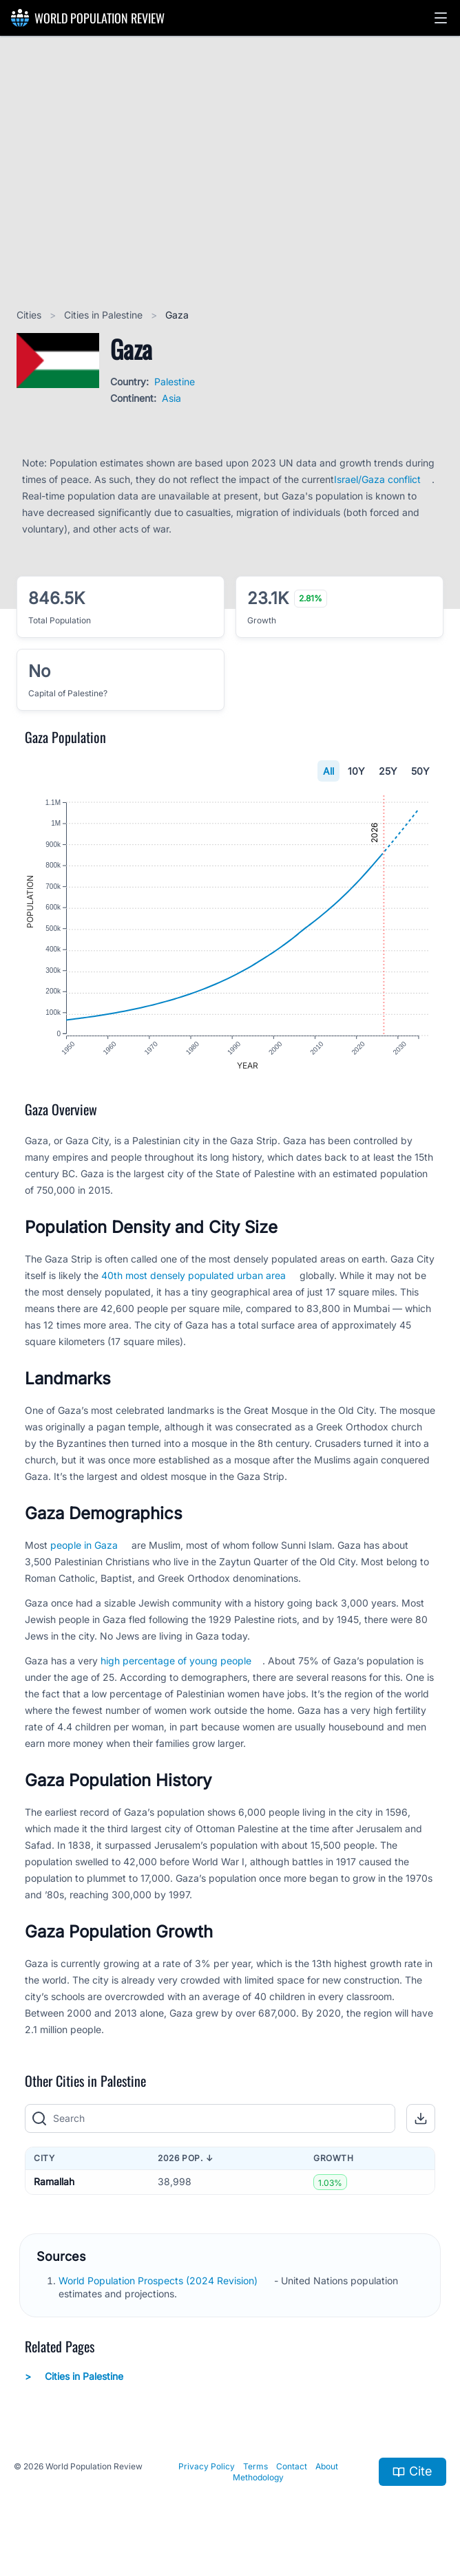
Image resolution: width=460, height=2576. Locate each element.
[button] (440, 18)
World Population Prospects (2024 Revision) (159, 2282)
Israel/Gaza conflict (377, 479)
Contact (291, 2468)
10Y (356, 771)
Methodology (258, 2479)
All (328, 771)
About (326, 2468)
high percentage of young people (176, 1662)
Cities (30, 315)
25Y (388, 771)
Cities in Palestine (104, 315)
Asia (171, 398)
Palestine (174, 381)
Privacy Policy (206, 2468)
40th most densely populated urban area (193, 1277)
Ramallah (54, 2184)
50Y (420, 771)
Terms (255, 2468)
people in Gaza (84, 1547)
